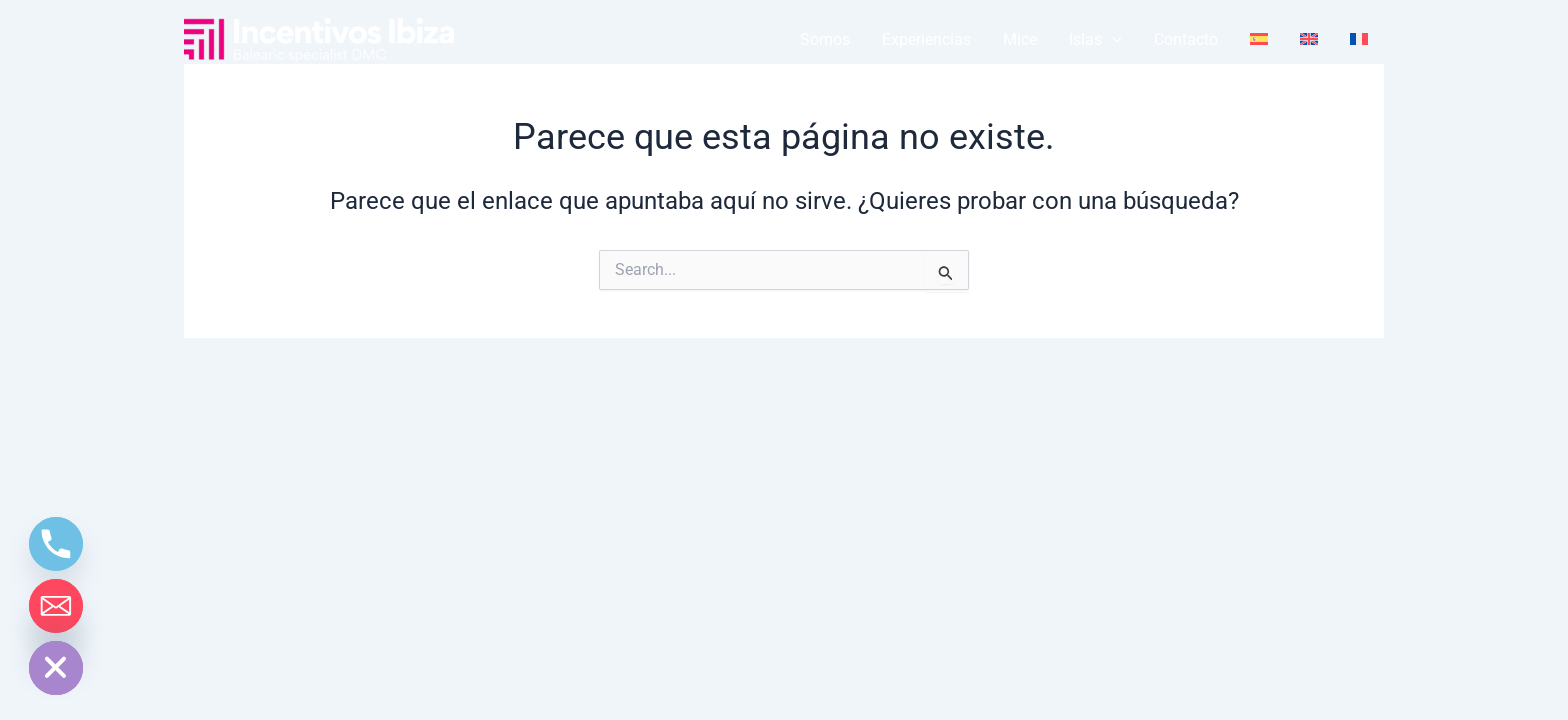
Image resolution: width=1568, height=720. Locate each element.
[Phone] (56, 544)
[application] (1112, 40)
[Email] (56, 606)
